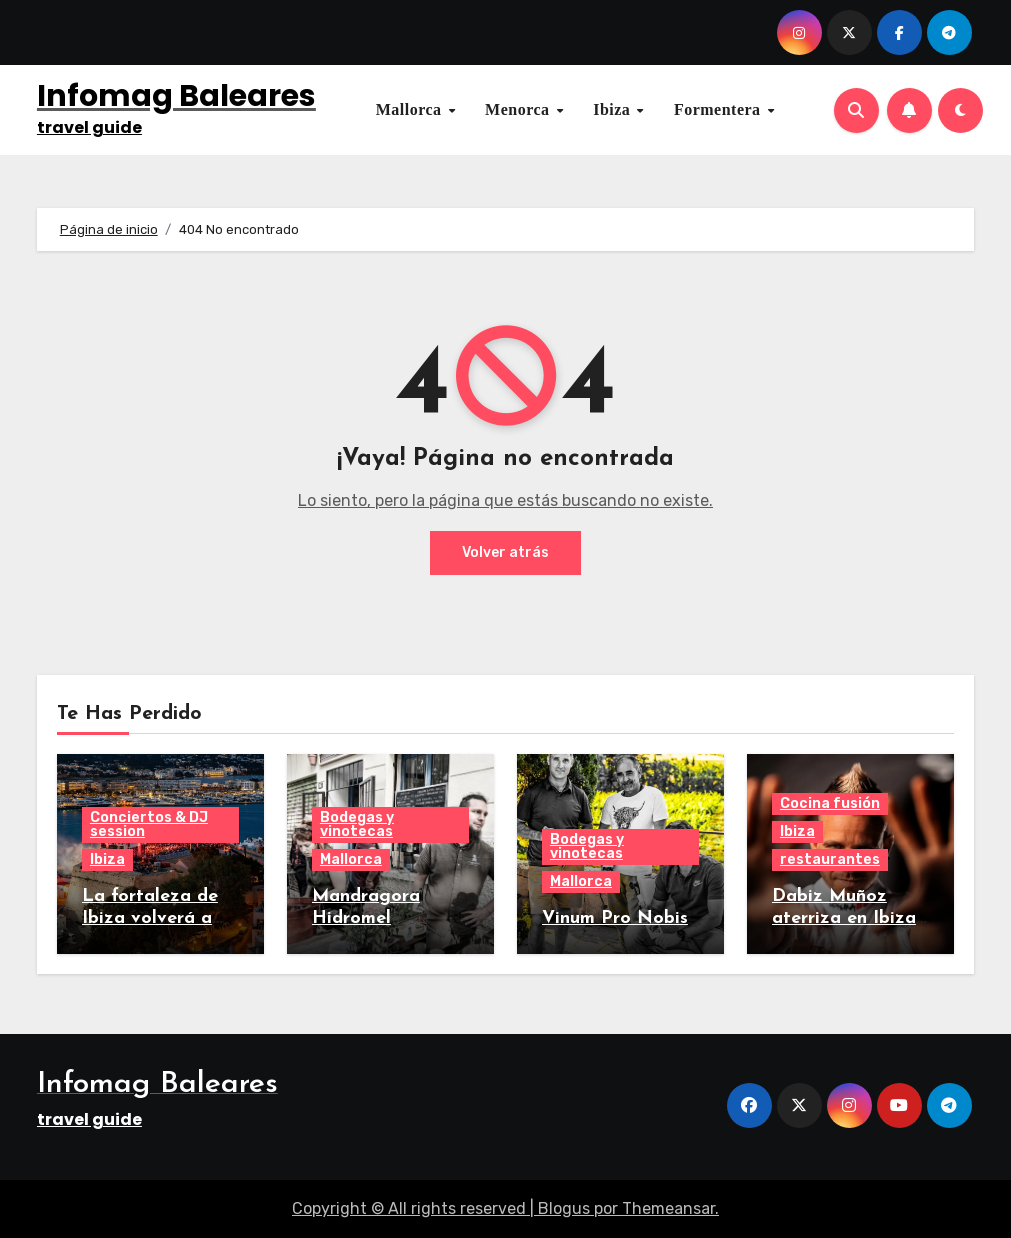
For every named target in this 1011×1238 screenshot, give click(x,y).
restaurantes (830, 859)
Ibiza (614, 109)
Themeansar (668, 1208)
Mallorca (411, 109)
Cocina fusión (830, 803)
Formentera (719, 109)
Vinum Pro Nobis (615, 918)
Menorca (519, 109)
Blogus (564, 1208)
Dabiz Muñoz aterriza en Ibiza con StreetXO (844, 918)
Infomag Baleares (176, 96)
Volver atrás (505, 552)
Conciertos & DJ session (149, 824)
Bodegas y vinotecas (357, 824)
